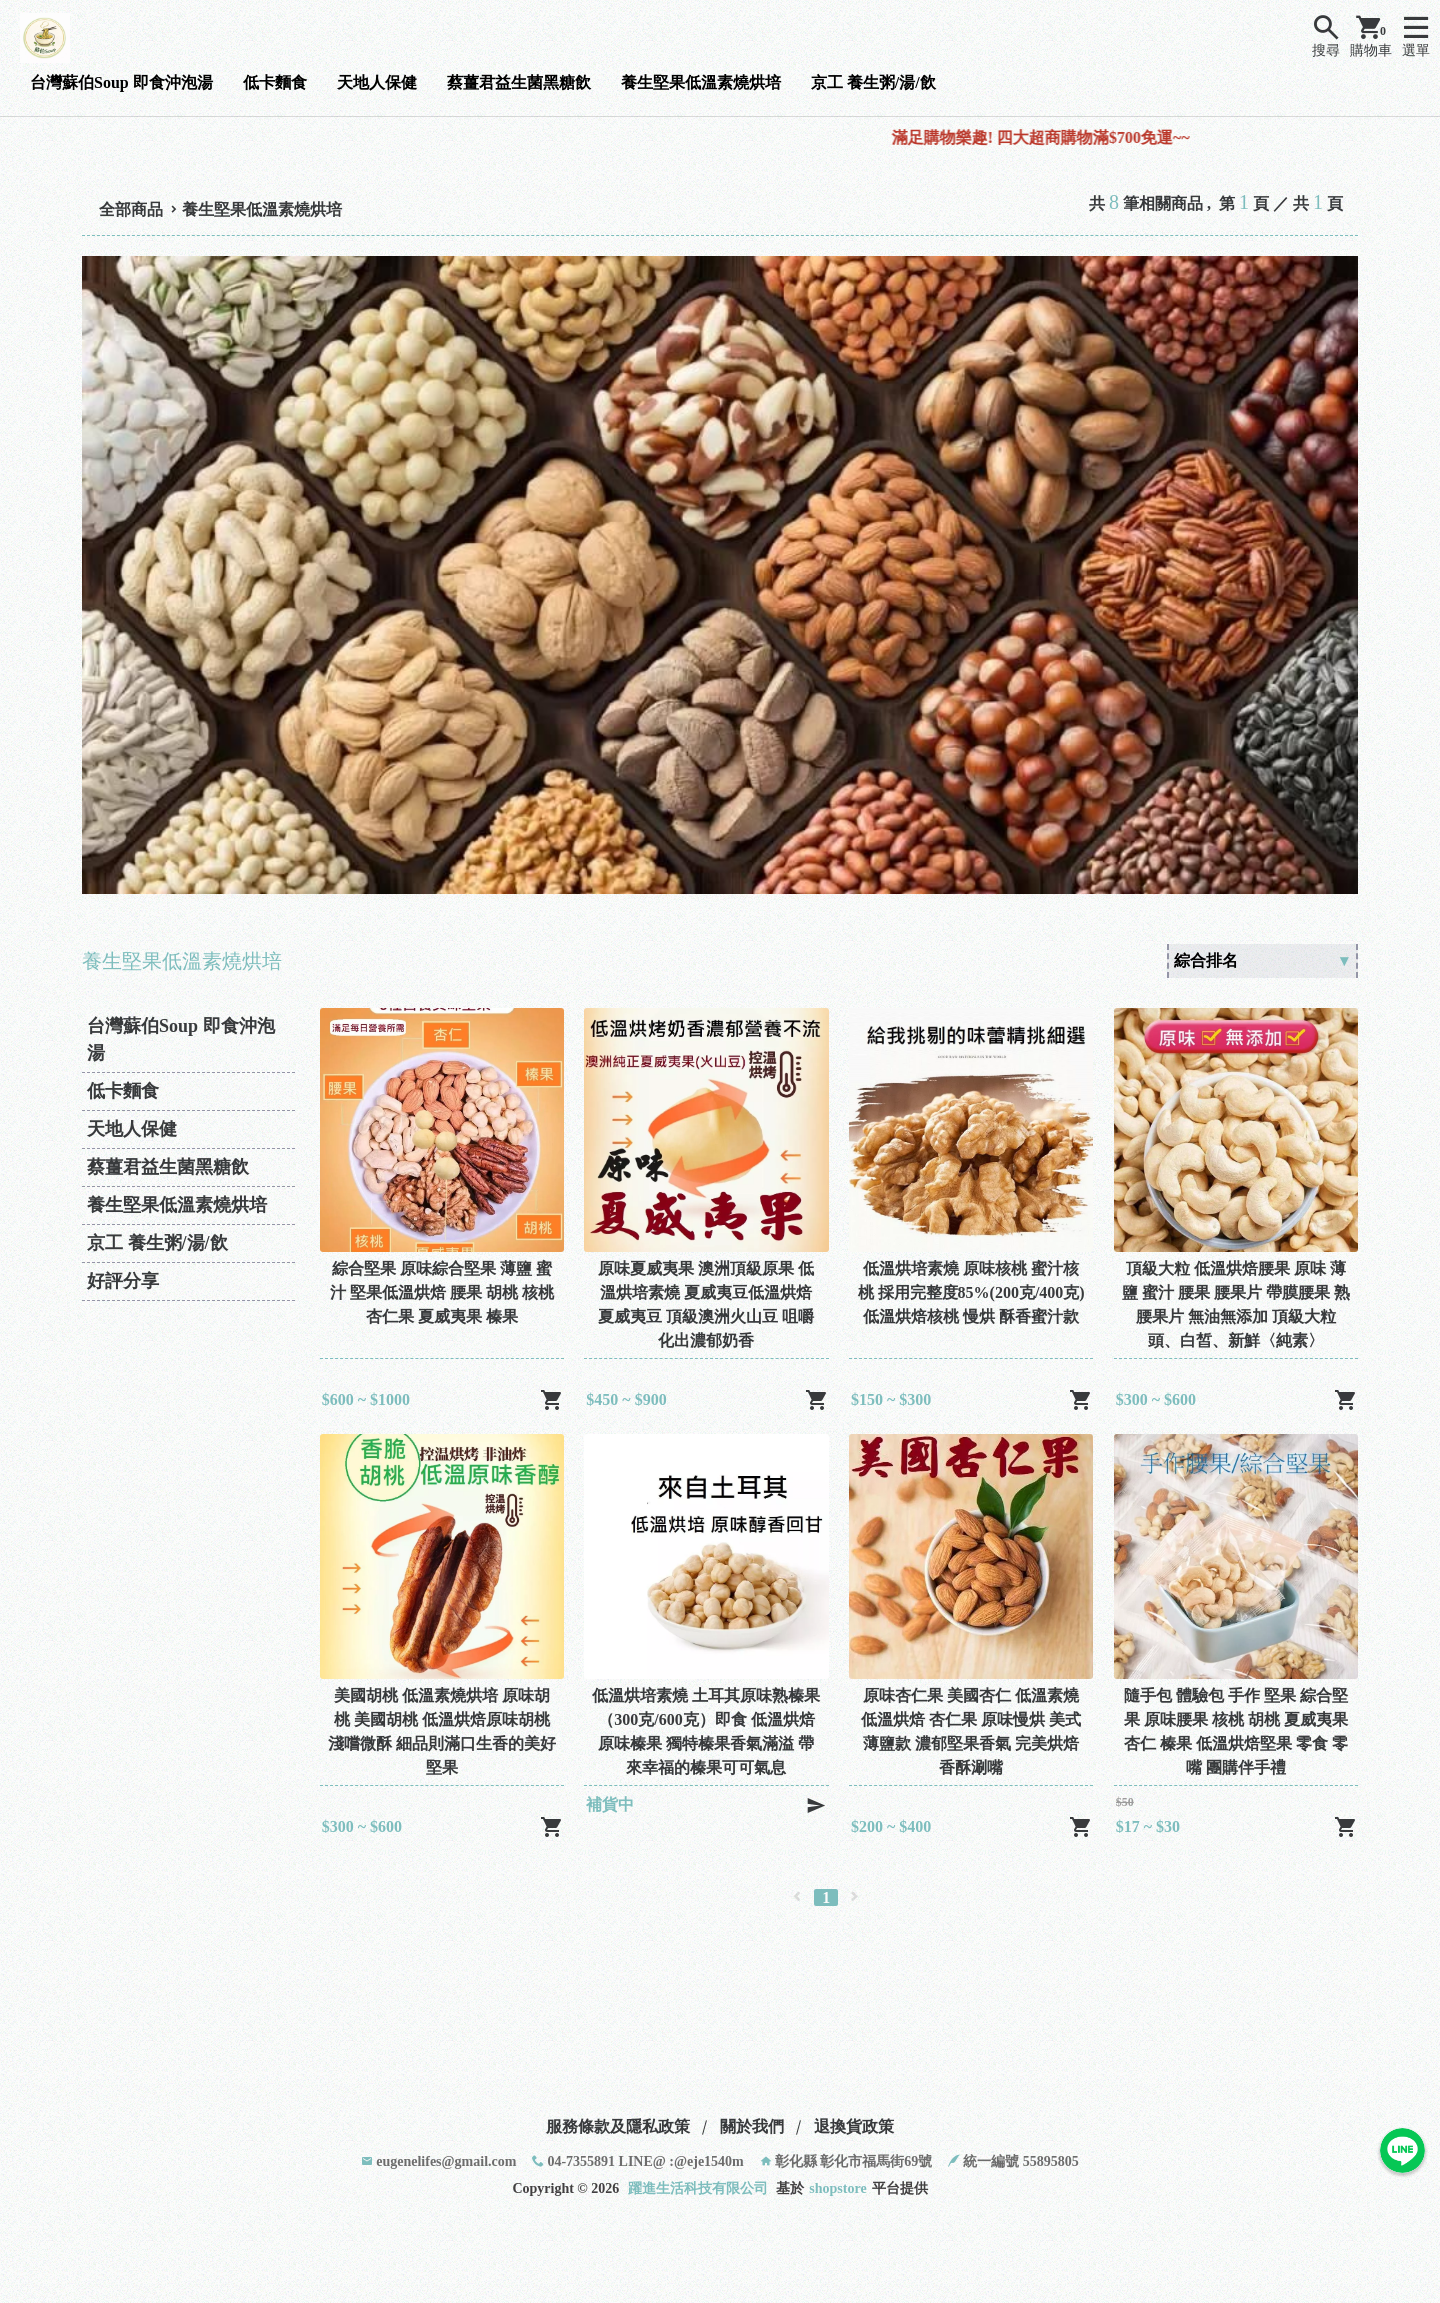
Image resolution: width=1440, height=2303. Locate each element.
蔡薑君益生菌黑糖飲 (519, 82)
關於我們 (752, 2126)
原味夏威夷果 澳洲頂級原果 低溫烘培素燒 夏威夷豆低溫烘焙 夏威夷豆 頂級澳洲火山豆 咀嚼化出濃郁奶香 (706, 1304)
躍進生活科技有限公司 (698, 2188)
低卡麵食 (275, 82)
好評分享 (123, 1281)
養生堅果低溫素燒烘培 (701, 82)
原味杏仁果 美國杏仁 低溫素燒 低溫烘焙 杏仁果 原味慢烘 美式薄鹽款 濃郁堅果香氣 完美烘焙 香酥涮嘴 (971, 1731)
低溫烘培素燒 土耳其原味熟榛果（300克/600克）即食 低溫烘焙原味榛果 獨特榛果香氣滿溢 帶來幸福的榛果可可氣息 (706, 1731)
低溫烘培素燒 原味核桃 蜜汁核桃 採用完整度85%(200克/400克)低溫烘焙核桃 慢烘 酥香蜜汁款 (971, 1292)
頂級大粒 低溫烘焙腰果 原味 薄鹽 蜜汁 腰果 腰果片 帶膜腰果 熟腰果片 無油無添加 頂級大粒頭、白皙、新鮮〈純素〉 (1236, 1304)
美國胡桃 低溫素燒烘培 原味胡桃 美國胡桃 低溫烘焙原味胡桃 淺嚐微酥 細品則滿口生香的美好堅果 (442, 1731)
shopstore (837, 2188)
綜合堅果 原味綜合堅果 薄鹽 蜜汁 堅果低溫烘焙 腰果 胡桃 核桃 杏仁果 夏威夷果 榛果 (442, 1292)
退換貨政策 (854, 2126)
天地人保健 (377, 82)
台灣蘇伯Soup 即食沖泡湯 (121, 82)
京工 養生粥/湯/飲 (873, 82)
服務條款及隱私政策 (618, 2126)
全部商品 (131, 209)
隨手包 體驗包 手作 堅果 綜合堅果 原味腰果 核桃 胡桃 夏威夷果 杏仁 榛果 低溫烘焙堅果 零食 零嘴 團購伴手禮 (1236, 1731)
